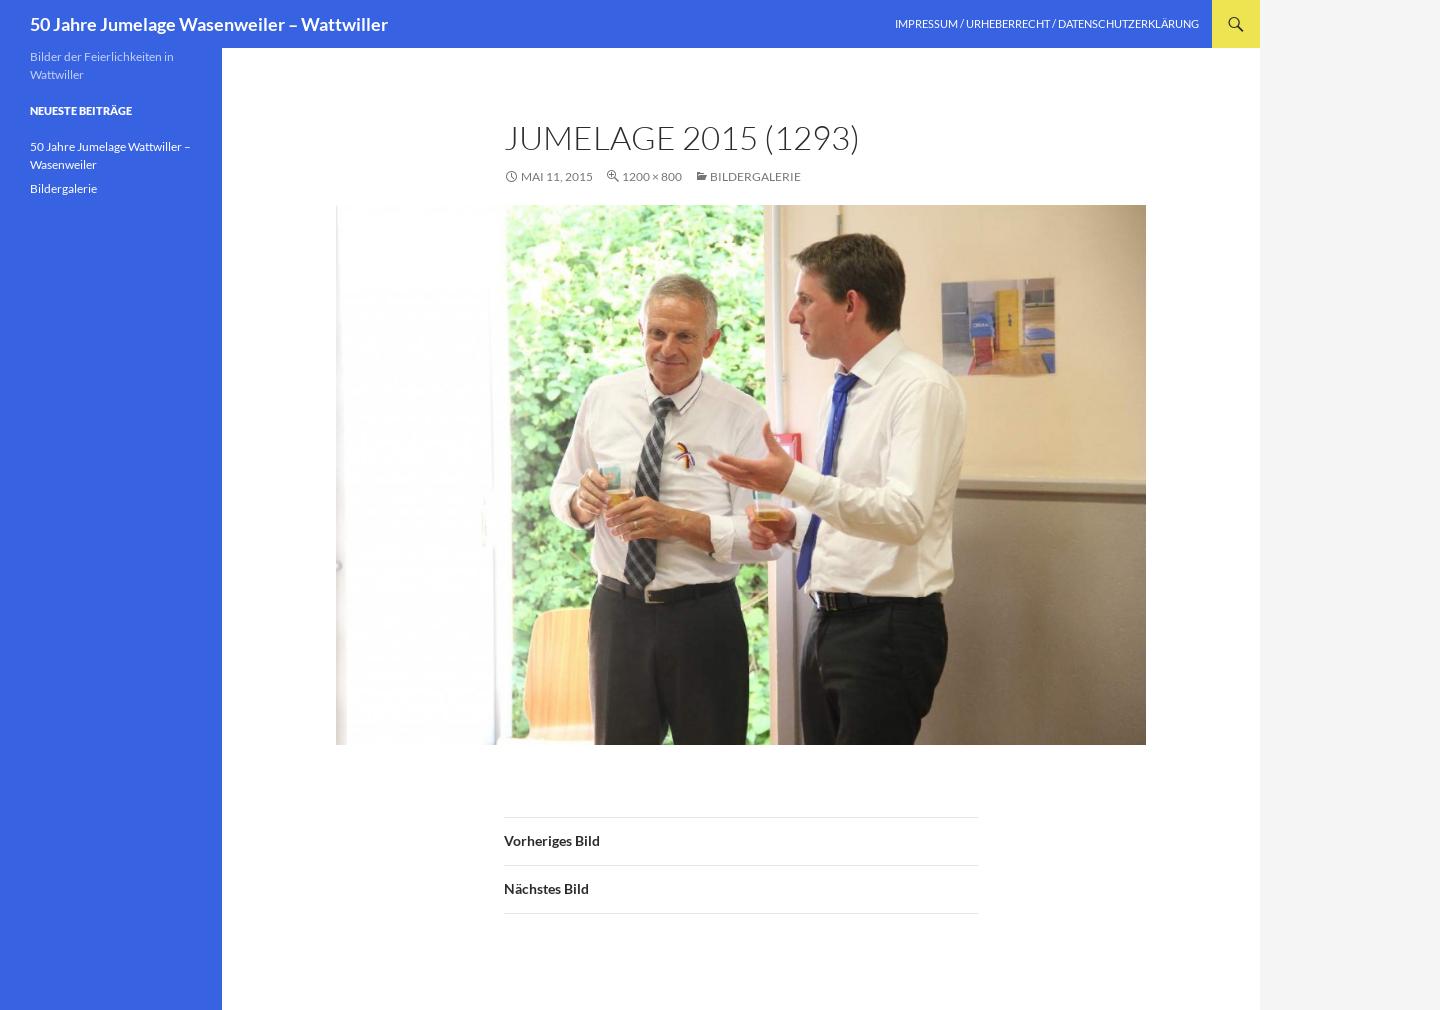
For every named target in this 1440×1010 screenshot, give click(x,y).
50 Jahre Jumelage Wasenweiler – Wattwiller (209, 24)
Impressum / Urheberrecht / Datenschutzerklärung (1047, 23)
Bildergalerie (755, 176)
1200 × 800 (652, 176)
